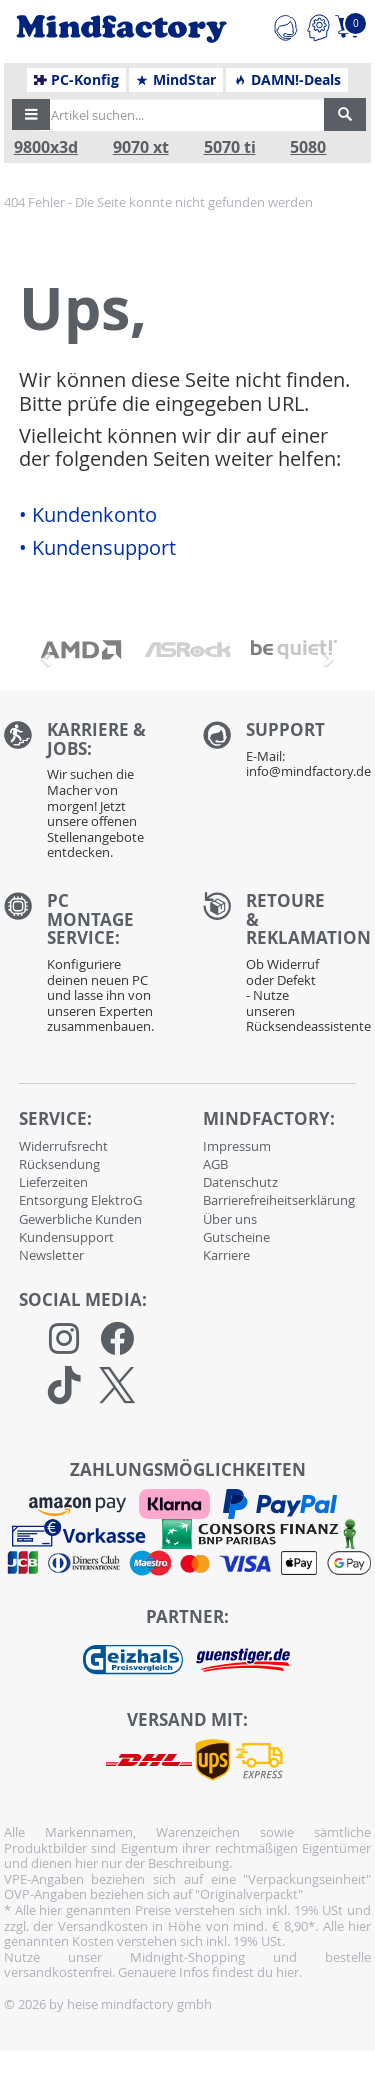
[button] (31, 115)
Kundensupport (66, 1237)
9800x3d (46, 147)
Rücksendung (59, 1164)
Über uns (230, 1219)
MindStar (175, 80)
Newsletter (51, 1255)
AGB (215, 1164)
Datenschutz (240, 1182)
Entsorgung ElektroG (80, 1200)
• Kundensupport (97, 548)
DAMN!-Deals (287, 80)
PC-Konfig (76, 80)
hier (287, 1972)
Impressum (237, 1146)
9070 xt (141, 147)
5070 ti (230, 147)
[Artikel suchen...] (181, 115)
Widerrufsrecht (63, 1146)
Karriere (226, 1255)
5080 (308, 147)
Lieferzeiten (53, 1182)
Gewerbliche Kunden (80, 1219)
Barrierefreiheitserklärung (279, 1200)
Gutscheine (236, 1237)
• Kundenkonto (88, 515)
